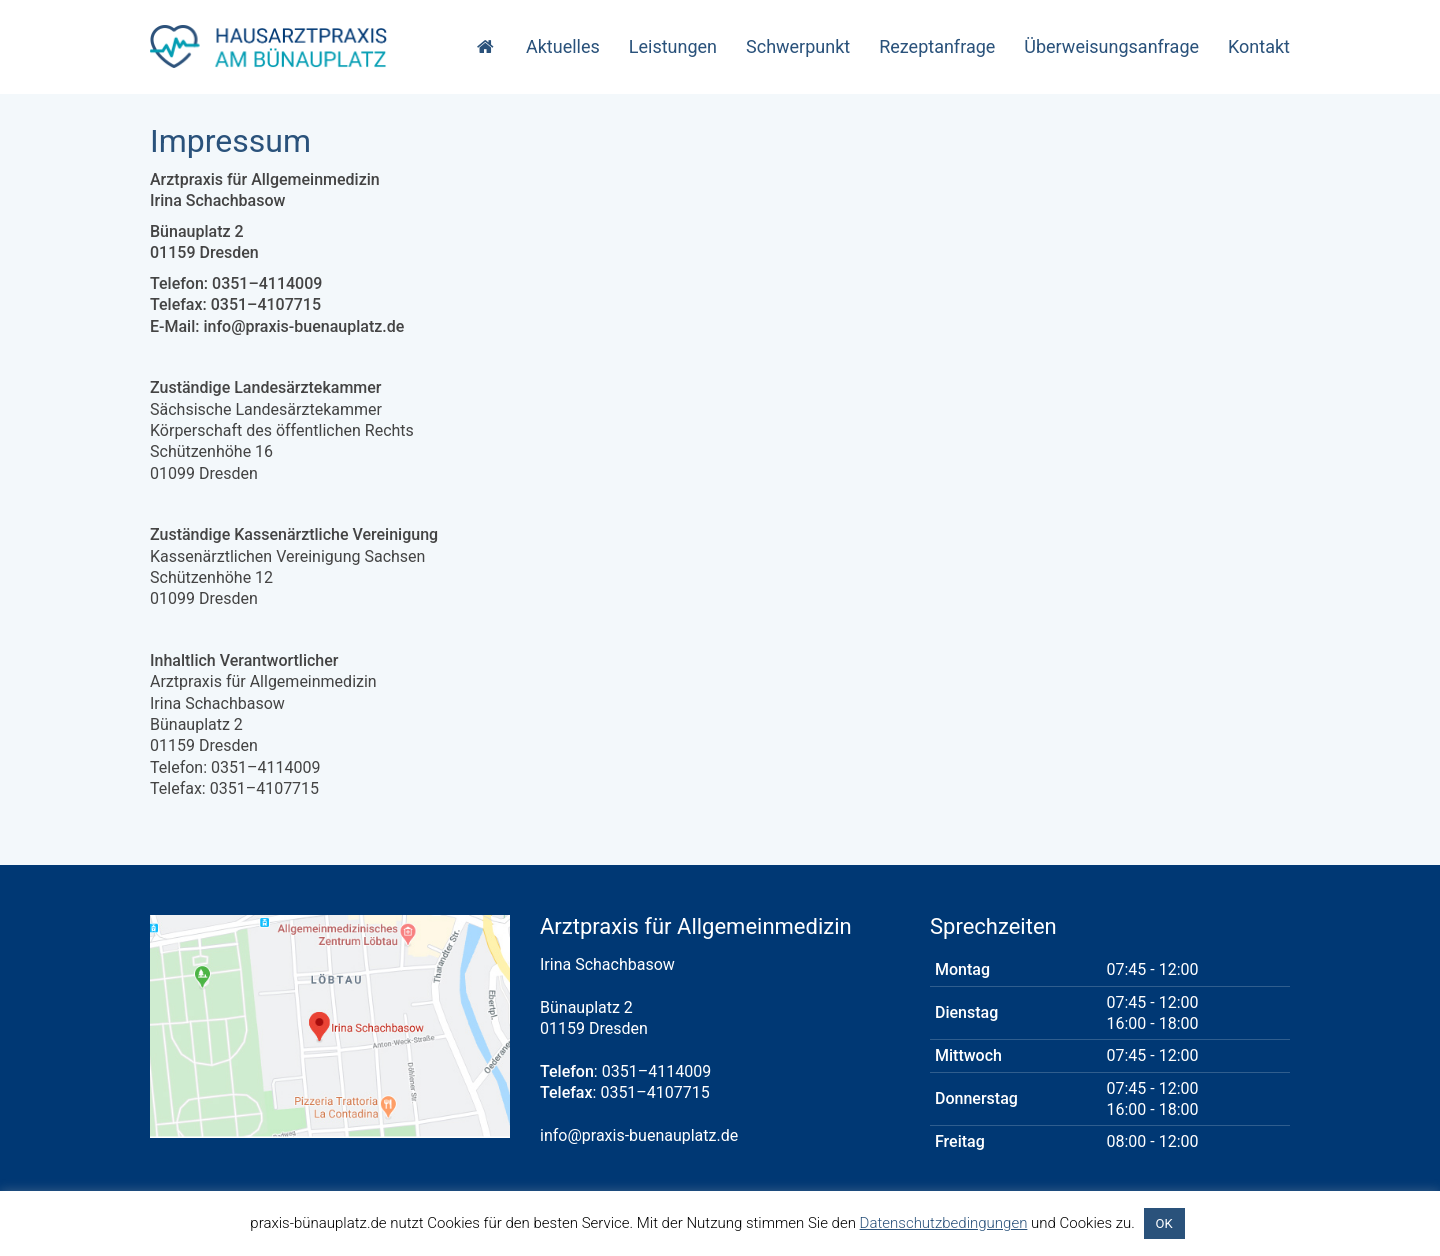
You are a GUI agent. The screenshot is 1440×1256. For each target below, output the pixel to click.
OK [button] (1164, 1223)
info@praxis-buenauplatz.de (639, 1135)
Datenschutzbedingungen (944, 1223)
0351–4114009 (656, 1071)
